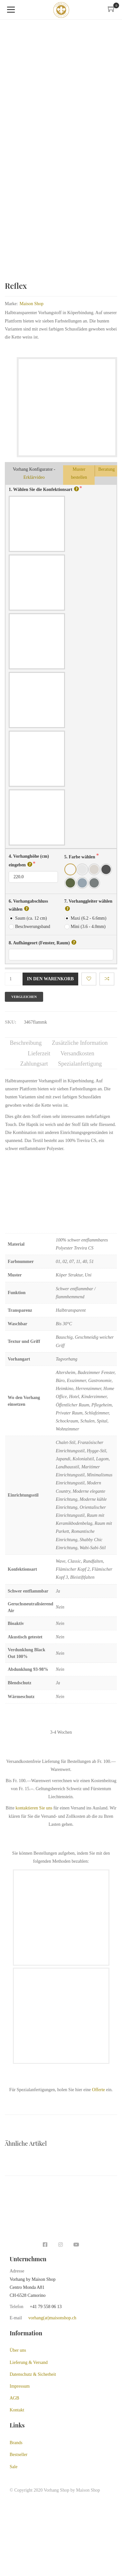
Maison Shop (31, 301)
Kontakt (17, 2407)
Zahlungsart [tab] (34, 1061)
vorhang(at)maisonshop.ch (52, 2315)
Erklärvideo (34, 474)
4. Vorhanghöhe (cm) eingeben (29, 858)
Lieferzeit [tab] (39, 1050)
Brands (16, 2440)
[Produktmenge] (13, 976)
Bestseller (18, 2452)
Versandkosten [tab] (77, 1050)
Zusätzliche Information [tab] (80, 1040)
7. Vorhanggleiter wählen (88, 902)
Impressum (20, 2383)
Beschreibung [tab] (26, 1040)
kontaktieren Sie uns (34, 1805)
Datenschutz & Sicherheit (33, 2371)
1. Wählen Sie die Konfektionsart (44, 486)
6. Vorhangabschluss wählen (28, 902)
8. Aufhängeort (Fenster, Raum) (42, 940)
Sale (13, 2463)
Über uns (18, 2347)
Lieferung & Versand (29, 2359)
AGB (14, 2395)
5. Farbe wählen (80, 854)
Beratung (106, 466)
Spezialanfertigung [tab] (80, 1061)
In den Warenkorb (50, 976)
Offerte (98, 2087)
